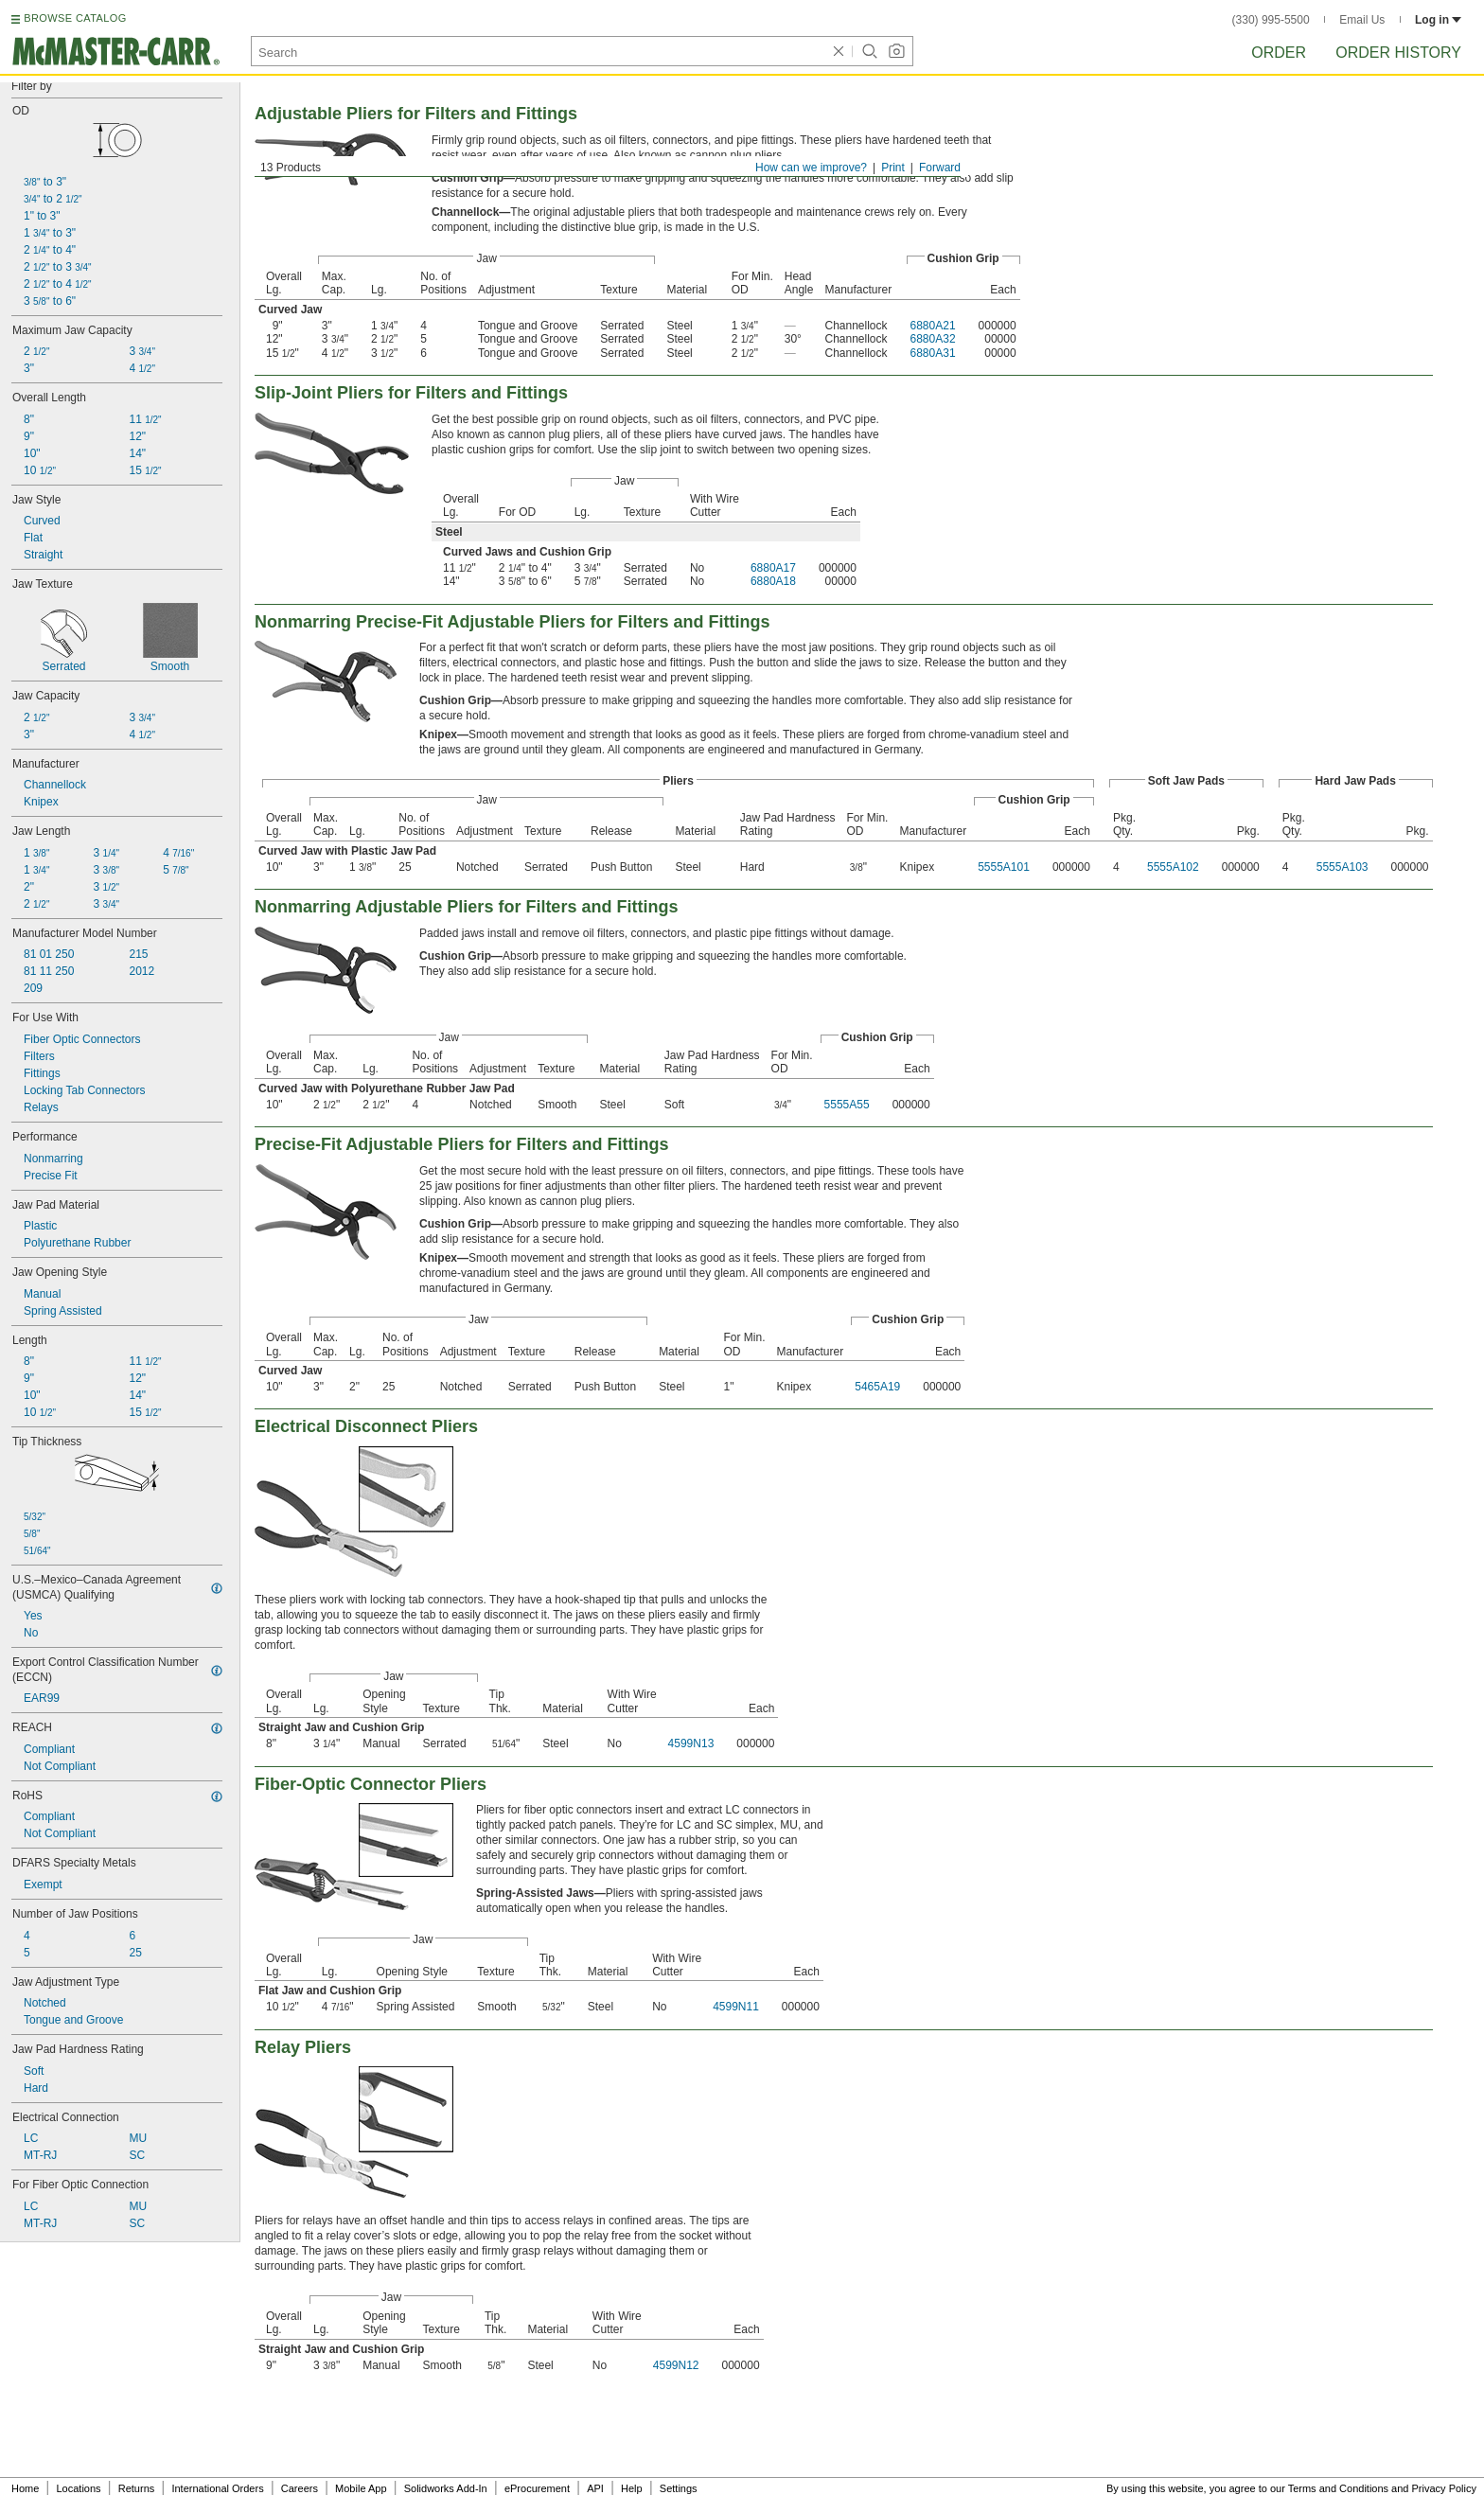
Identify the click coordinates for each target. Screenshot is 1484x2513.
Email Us (1362, 20)
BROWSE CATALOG (75, 18)
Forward (940, 167)
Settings (679, 2488)
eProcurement (537, 2488)
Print (893, 167)
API (595, 2488)
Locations (79, 2488)
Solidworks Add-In (445, 2488)
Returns (136, 2488)
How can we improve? (811, 167)
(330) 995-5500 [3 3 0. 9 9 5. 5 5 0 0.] (1271, 20)
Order (1278, 52)
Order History (1398, 52)
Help (632, 2488)
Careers (299, 2488)
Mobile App (360, 2488)
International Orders (217, 2488)
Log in (1438, 20)
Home (25, 2488)
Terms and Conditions (1338, 2488)
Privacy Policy (1444, 2488)
